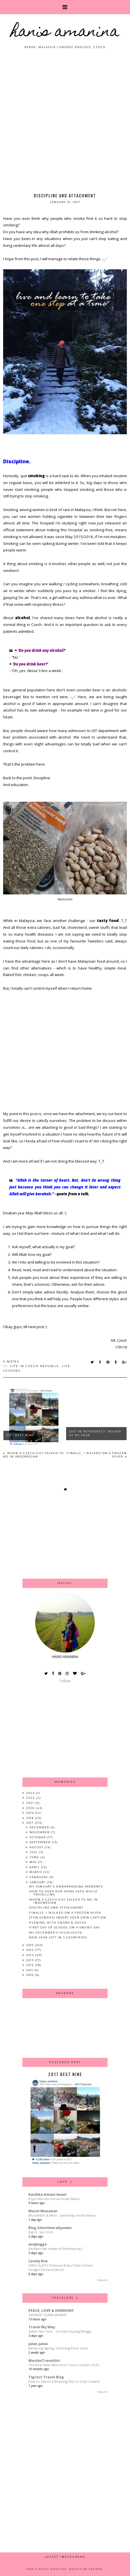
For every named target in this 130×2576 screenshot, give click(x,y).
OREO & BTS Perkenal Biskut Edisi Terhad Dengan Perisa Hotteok (60, 2267)
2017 (30, 1822)
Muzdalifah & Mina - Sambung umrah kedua (61, 2215)
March (36, 1872)
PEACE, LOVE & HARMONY (51, 2310)
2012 (30, 1965)
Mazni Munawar (43, 2211)
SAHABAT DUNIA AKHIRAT (47, 2315)
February (39, 1877)
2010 (30, 1975)
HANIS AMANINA (65, 32)
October (38, 1837)
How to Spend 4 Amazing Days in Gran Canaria (64, 2381)
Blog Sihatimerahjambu (50, 2227)
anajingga (37, 2244)
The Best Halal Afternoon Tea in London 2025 (63, 2365)
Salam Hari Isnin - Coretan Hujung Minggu (60, 2331)
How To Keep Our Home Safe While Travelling (63, 1893)
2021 (30, 1802)
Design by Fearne (85, 2568)
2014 (30, 1955)
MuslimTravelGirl (44, 2360)
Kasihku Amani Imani (47, 2194)
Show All (102, 2280)
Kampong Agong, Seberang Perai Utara (58, 2348)
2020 (31, 1808)
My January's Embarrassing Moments (66, 1886)
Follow (65, 1680)
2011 (30, 1970)
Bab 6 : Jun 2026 (40, 2232)
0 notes (11, 1361)
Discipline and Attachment (56, 1907)
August (37, 1847)
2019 (30, 1812)
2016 (30, 1945)
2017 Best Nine (20, 1435)
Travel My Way (41, 2327)
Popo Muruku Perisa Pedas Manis (53, 2199)
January (38, 1882)
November (40, 1832)
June (35, 1857)
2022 (31, 1797)
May (34, 1862)
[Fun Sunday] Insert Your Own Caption (67, 1917)
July (34, 1852)
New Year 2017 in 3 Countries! (58, 1937)
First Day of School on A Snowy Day (64, 1927)
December (40, 1827)
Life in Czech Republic (34, 1366)
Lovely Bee (38, 2261)
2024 (31, 1792)
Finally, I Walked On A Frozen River (65, 1912)
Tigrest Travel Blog (46, 2377)
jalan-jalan (38, 2343)
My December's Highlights (55, 1932)
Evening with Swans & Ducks (58, 1922)
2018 (30, 1818)
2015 (30, 1949)
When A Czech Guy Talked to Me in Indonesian (33, 1455)
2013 (30, 1960)
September (41, 1842)
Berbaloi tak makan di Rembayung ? (55, 2248)
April (35, 1867)
